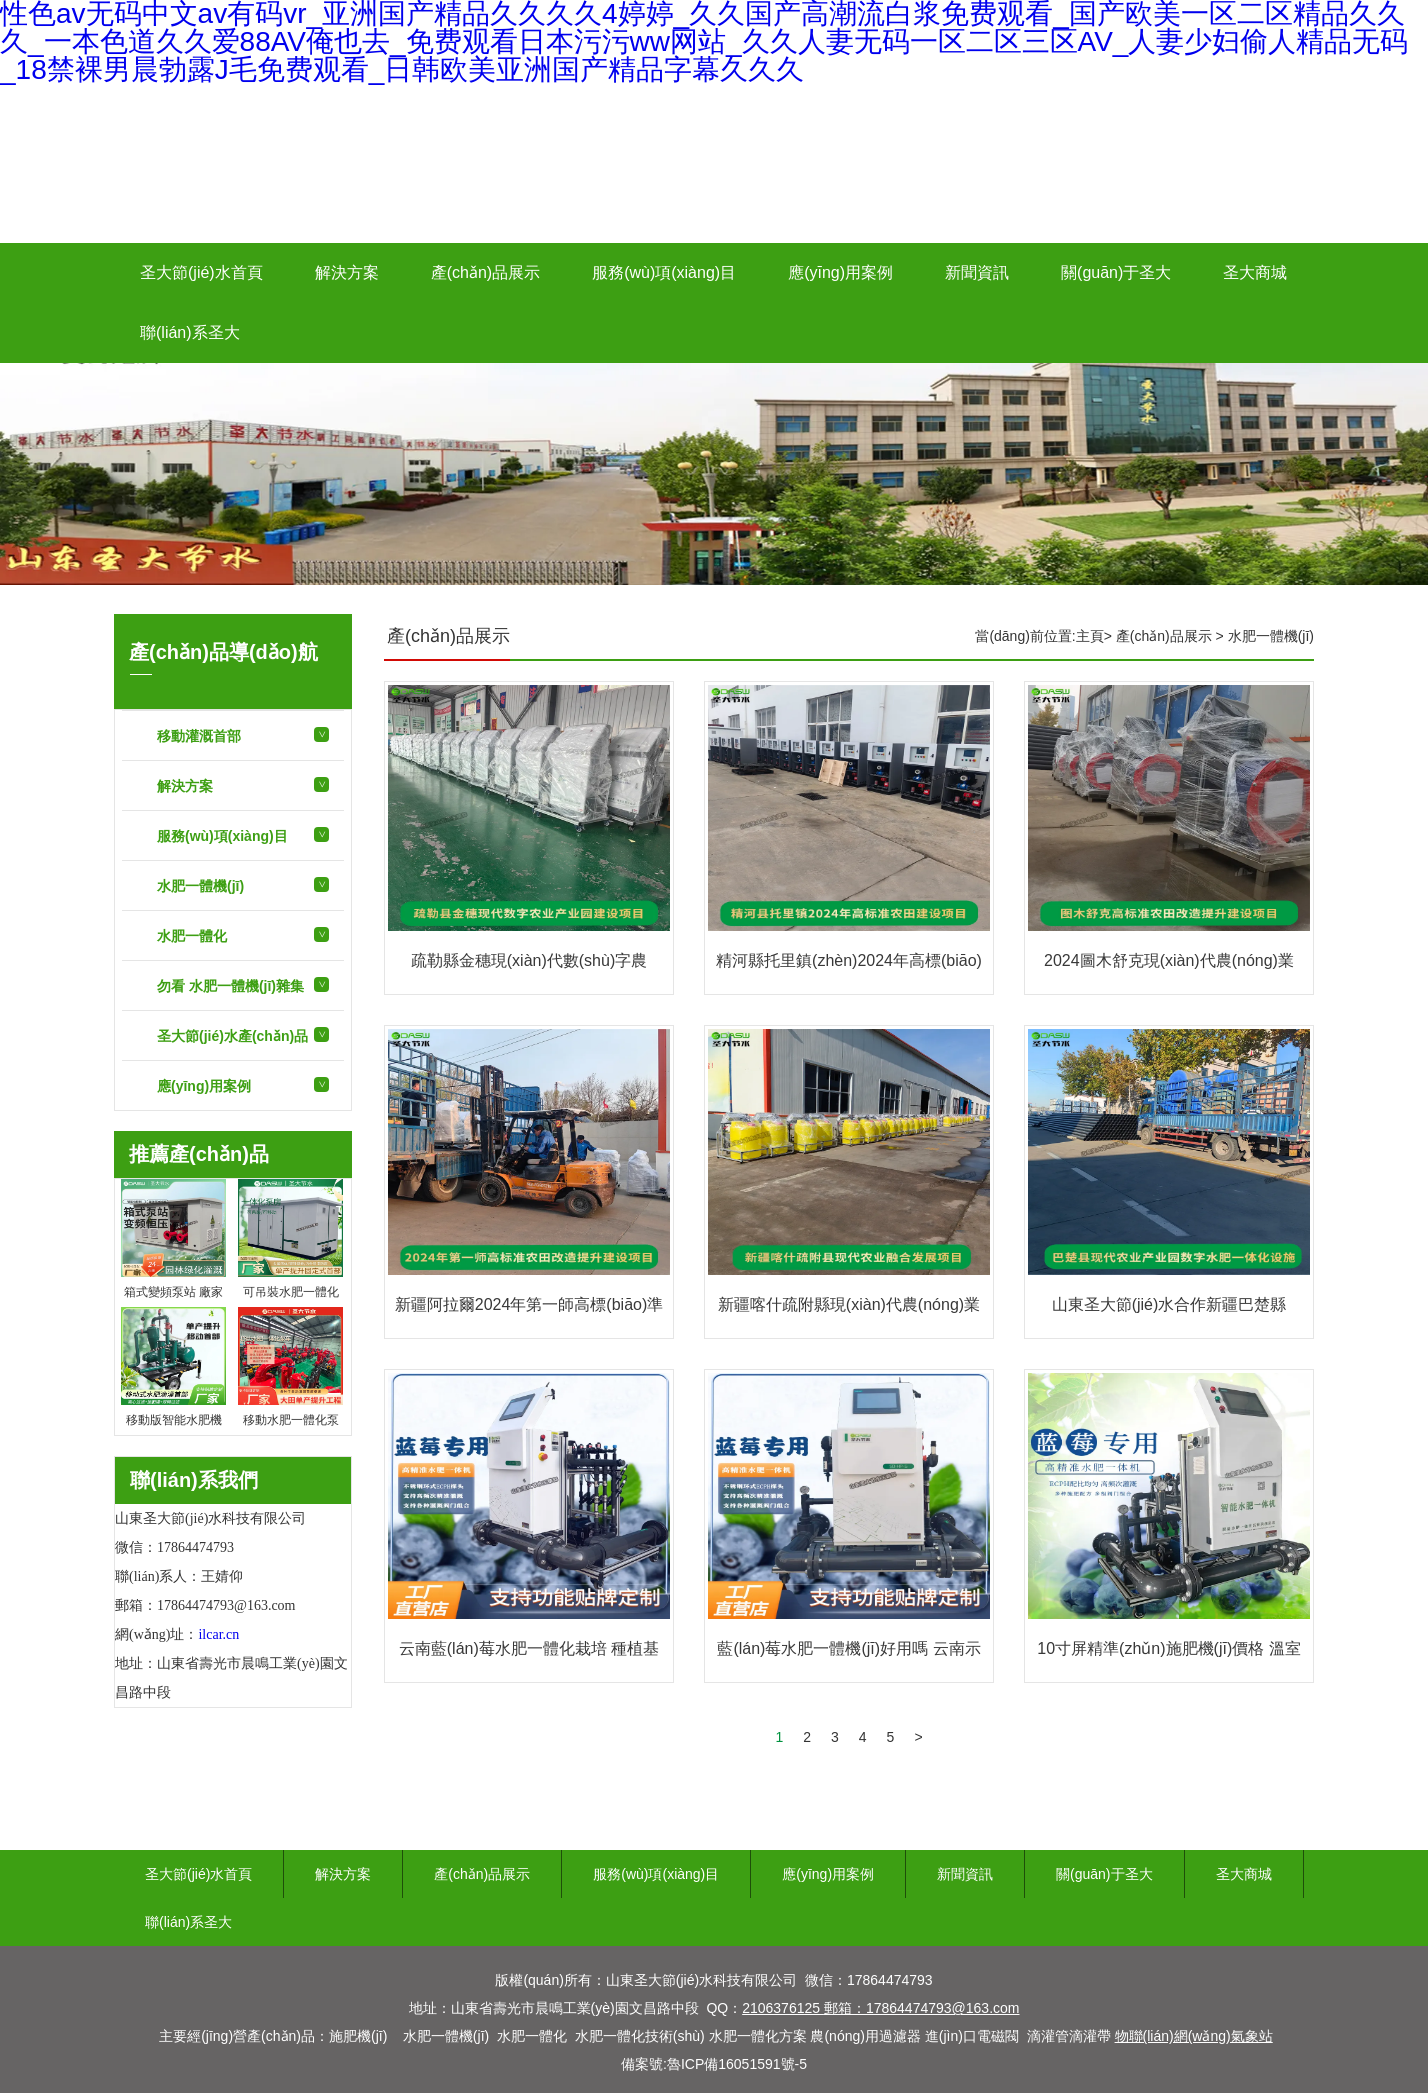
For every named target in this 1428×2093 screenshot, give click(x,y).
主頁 (1090, 636)
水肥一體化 (192, 936)
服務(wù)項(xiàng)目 (664, 272)
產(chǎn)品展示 (485, 272)
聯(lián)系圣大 (190, 332)
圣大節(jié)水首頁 (201, 272)
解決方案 (347, 272)
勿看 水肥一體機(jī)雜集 (230, 986)
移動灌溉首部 (199, 736)
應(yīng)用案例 (840, 272)
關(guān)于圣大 (1116, 272)
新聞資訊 (977, 272)
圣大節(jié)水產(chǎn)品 (232, 1036)
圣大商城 (1255, 272)
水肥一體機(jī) (200, 886)
